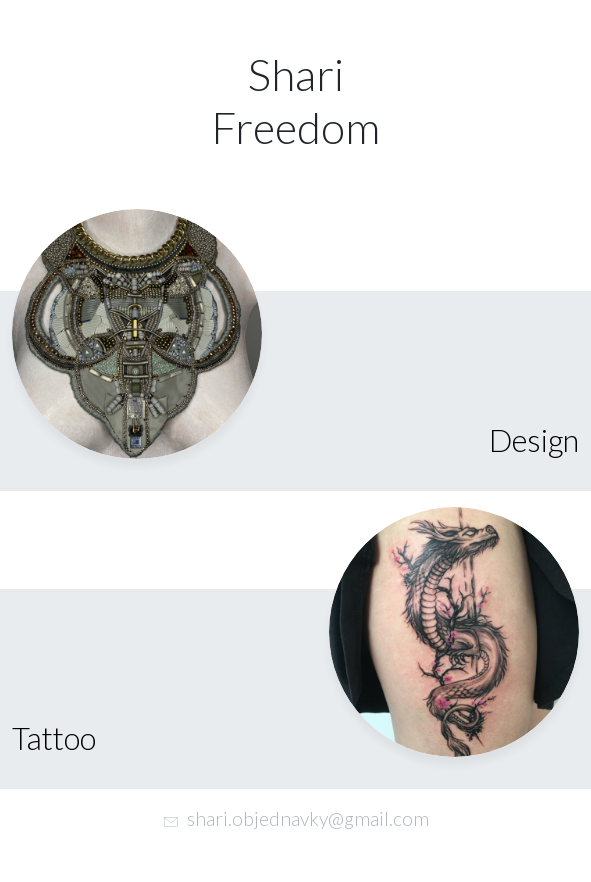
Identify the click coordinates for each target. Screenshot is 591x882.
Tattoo (54, 738)
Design (534, 440)
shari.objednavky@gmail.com (308, 818)
